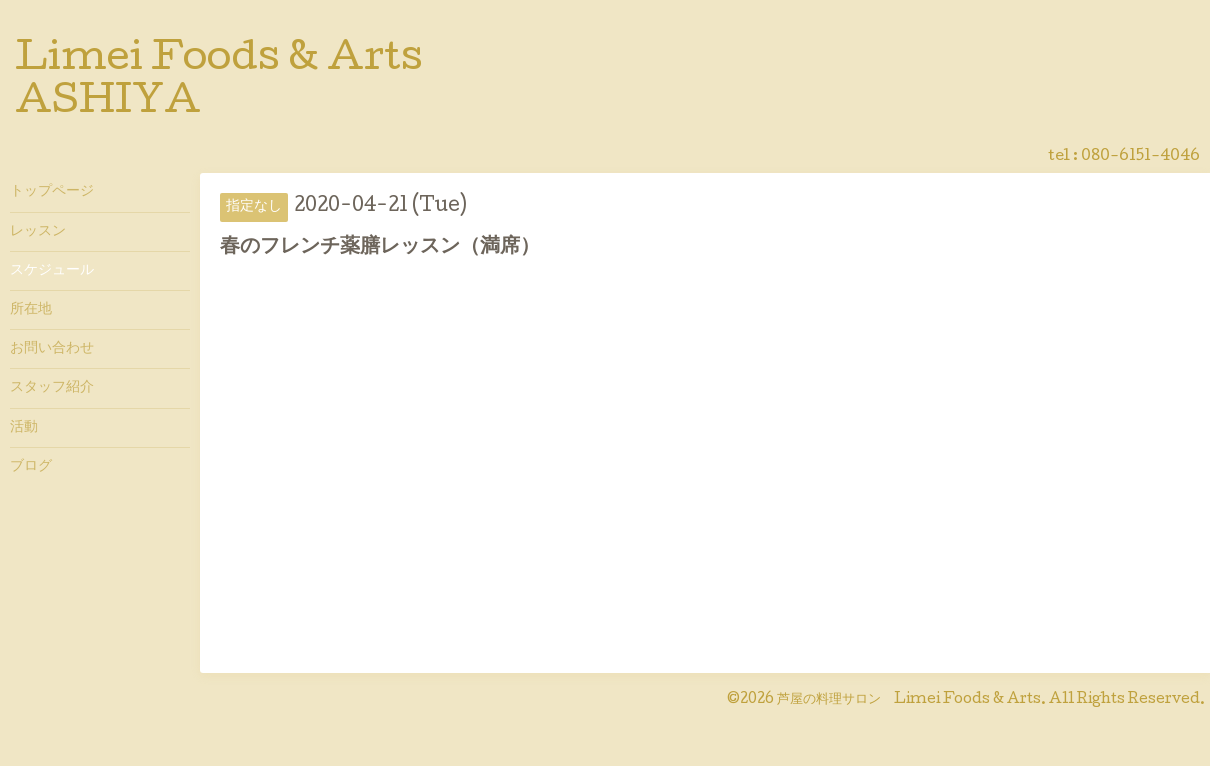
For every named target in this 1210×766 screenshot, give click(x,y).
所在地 (31, 310)
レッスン (38, 232)
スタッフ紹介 (52, 388)
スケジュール (52, 271)
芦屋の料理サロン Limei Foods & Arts (909, 700)
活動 (24, 428)
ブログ (31, 467)
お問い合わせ (52, 349)
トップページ (52, 192)
